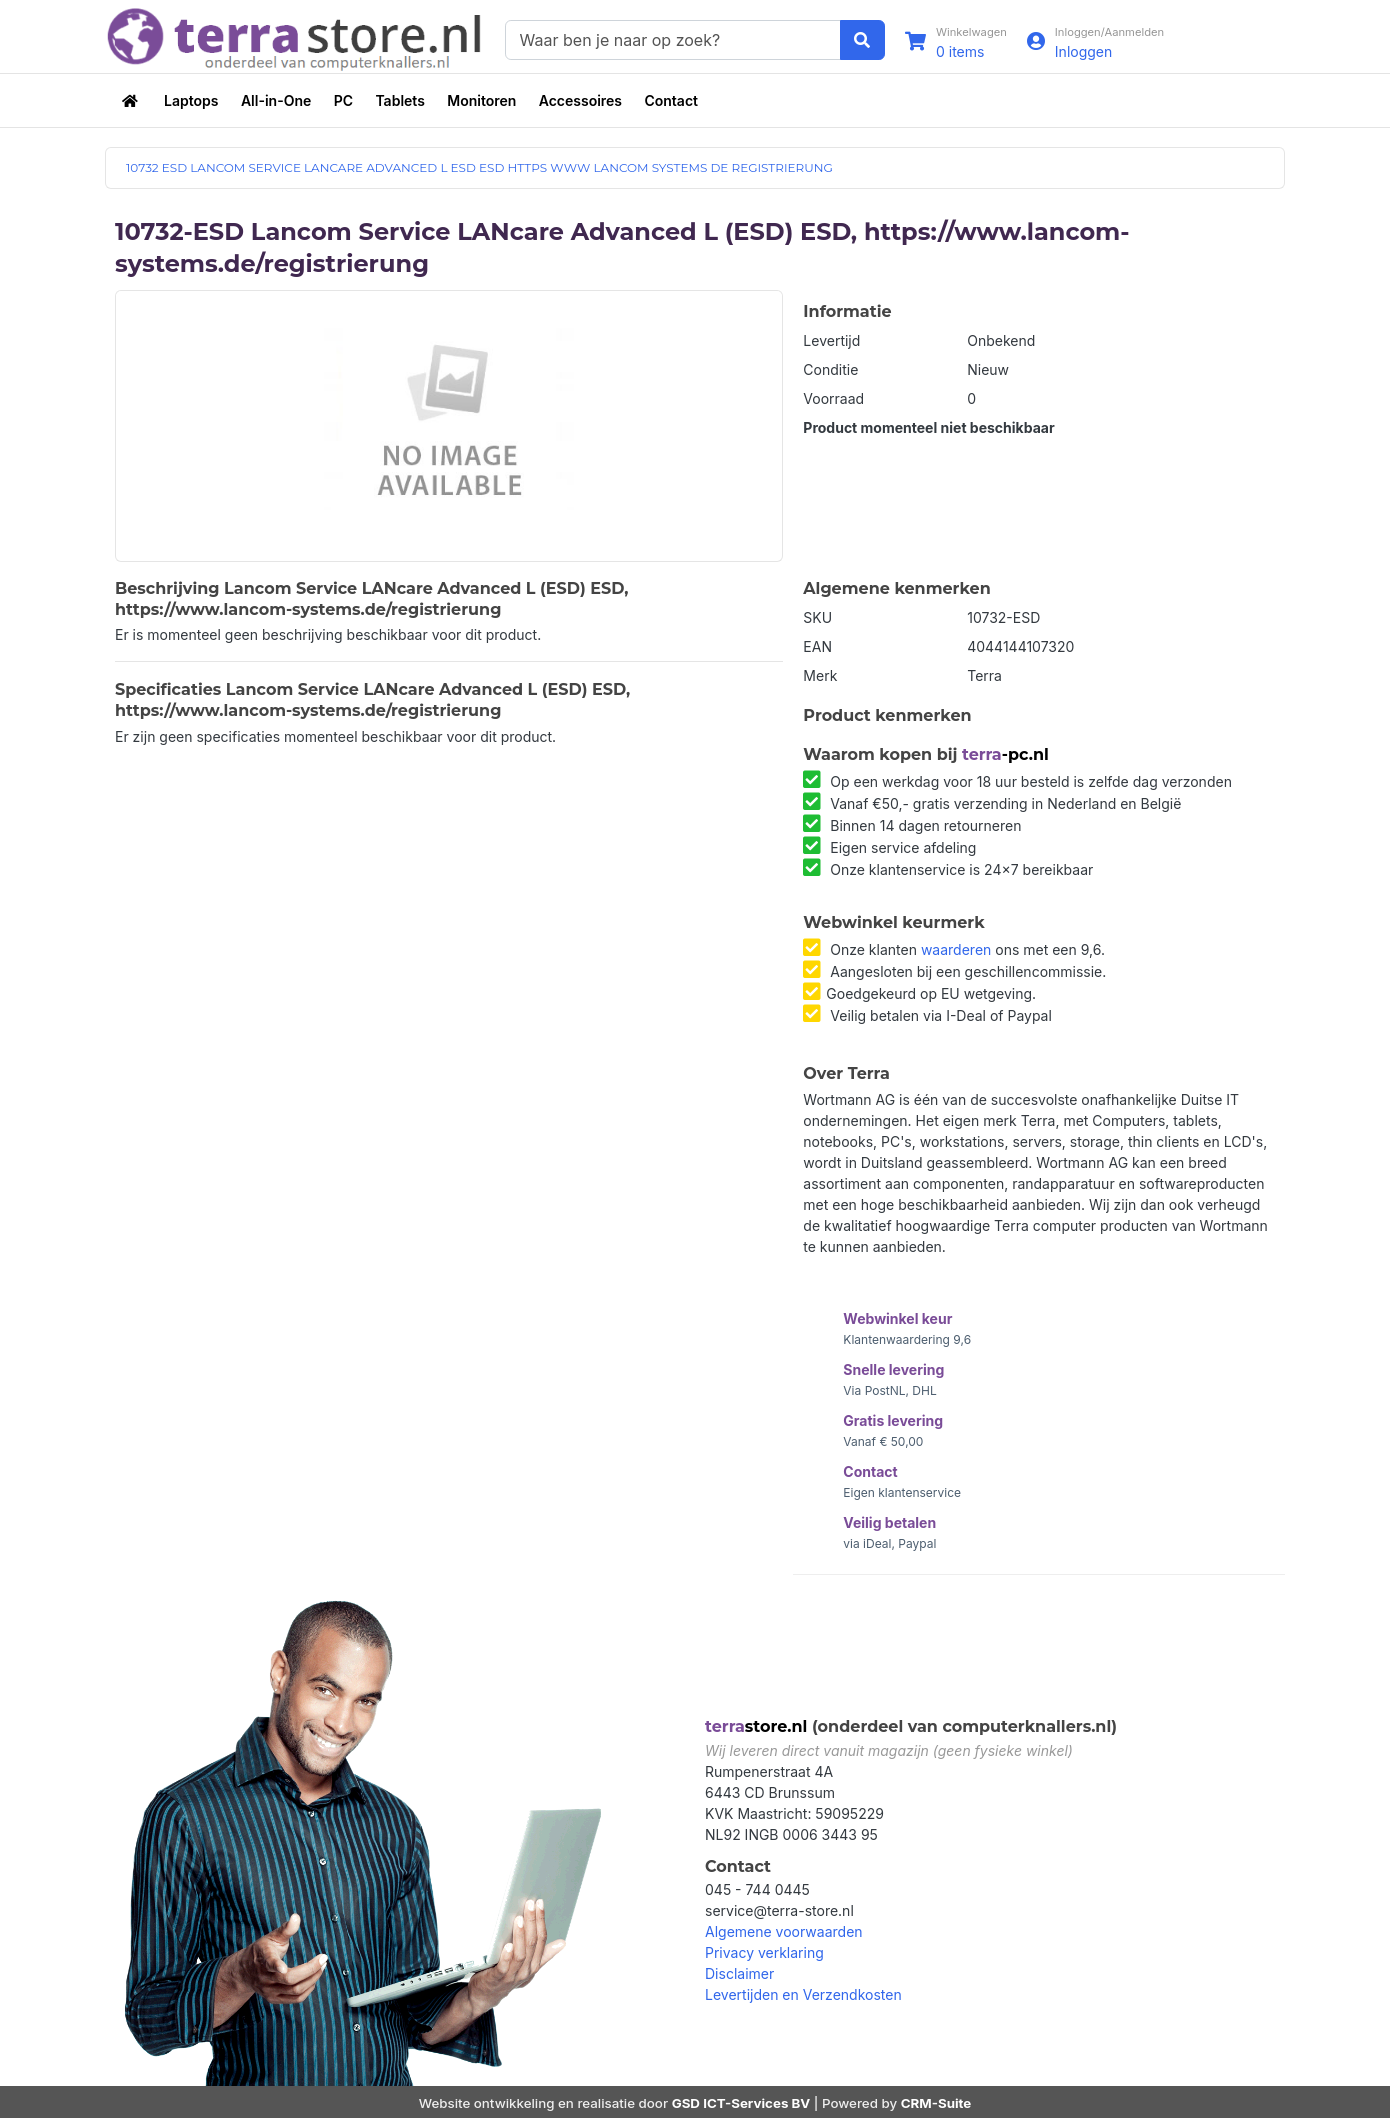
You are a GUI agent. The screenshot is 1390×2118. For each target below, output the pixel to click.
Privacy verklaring (764, 1953)
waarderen (956, 949)
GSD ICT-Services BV (741, 2103)
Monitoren (481, 100)
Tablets (399, 100)
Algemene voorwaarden (784, 1932)
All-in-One (276, 100)
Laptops (191, 100)
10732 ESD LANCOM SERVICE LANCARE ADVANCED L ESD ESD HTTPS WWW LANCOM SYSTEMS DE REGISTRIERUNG (479, 168)
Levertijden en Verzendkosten (803, 1995)
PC (343, 100)
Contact (671, 100)
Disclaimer (739, 1974)
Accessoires (580, 100)
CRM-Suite (936, 2103)
